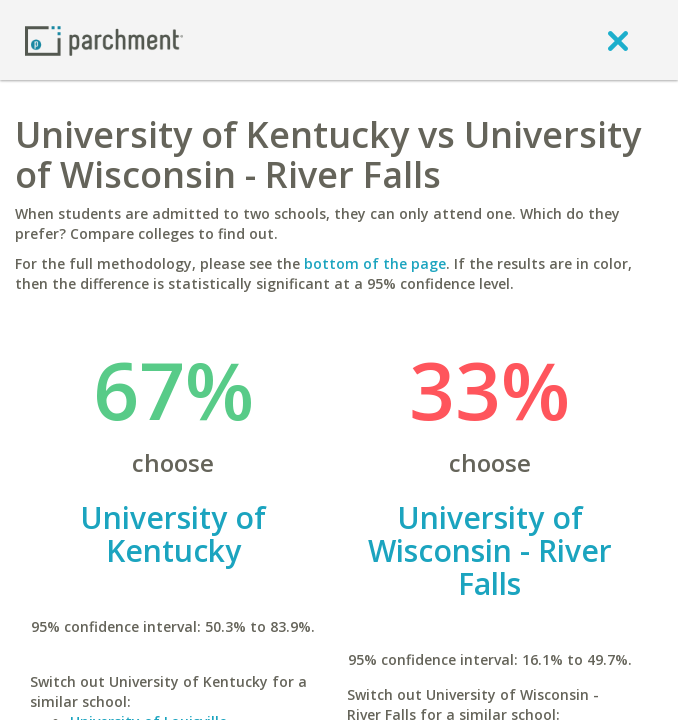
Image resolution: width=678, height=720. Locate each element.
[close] (618, 40)
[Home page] (104, 39)
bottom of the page (375, 263)
